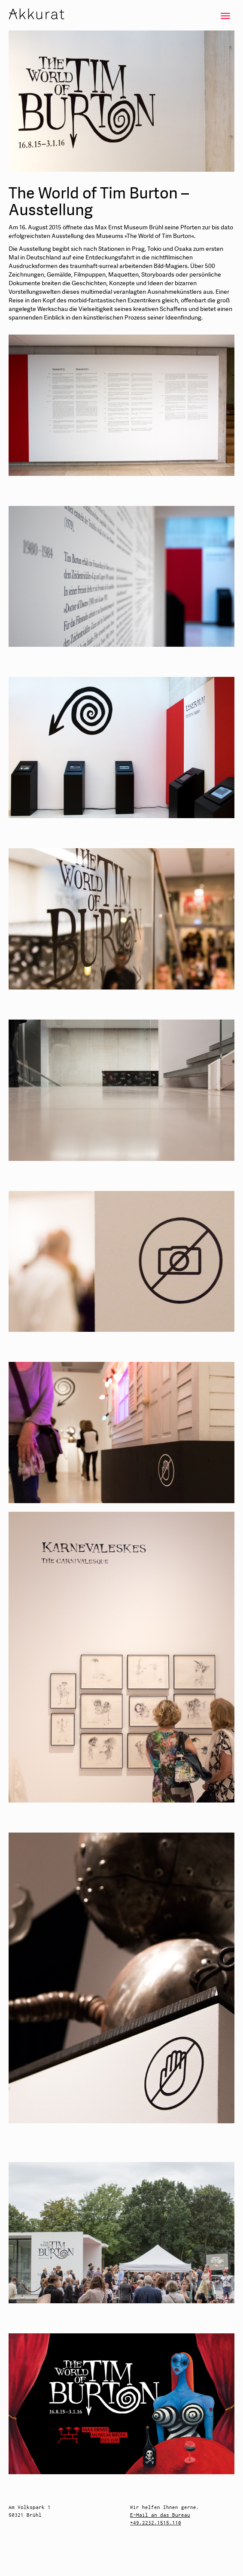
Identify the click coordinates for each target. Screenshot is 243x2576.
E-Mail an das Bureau (160, 2515)
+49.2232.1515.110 (155, 2522)
